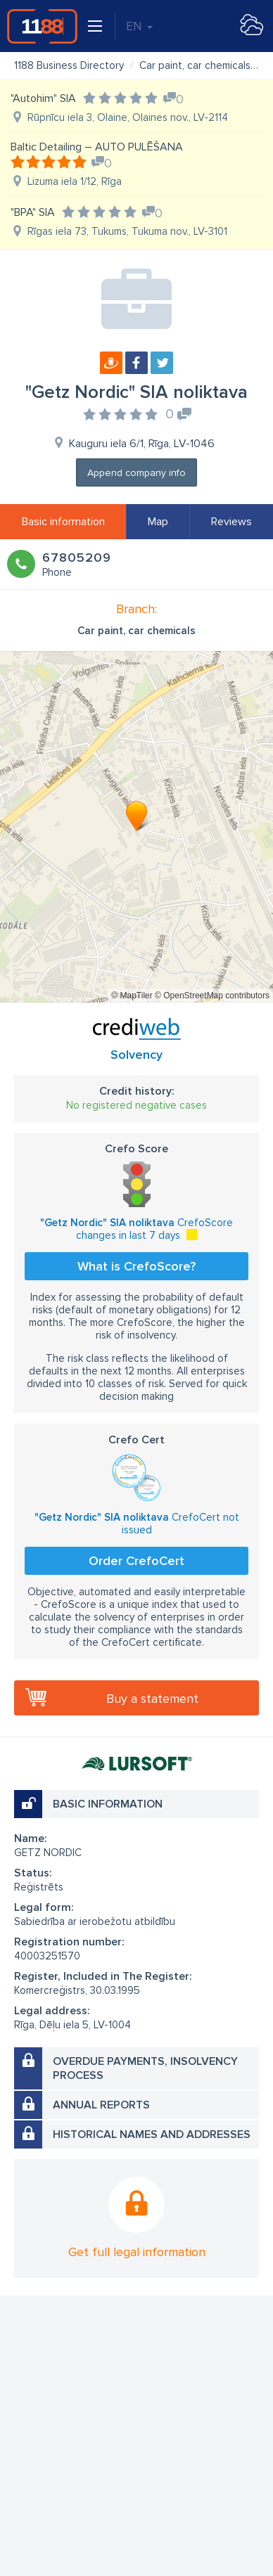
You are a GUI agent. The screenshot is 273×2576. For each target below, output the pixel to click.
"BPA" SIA (33, 212)
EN (139, 26)
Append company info (136, 473)
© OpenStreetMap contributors (212, 995)
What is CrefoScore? (136, 1266)
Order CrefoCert (136, 1561)
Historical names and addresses (151, 2134)
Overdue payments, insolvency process (145, 2068)
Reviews (231, 522)
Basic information (63, 522)
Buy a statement (152, 1698)
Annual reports (101, 2105)
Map (158, 522)
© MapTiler (131, 995)
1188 (42, 26)
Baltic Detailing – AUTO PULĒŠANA (97, 147)
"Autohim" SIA (43, 98)
